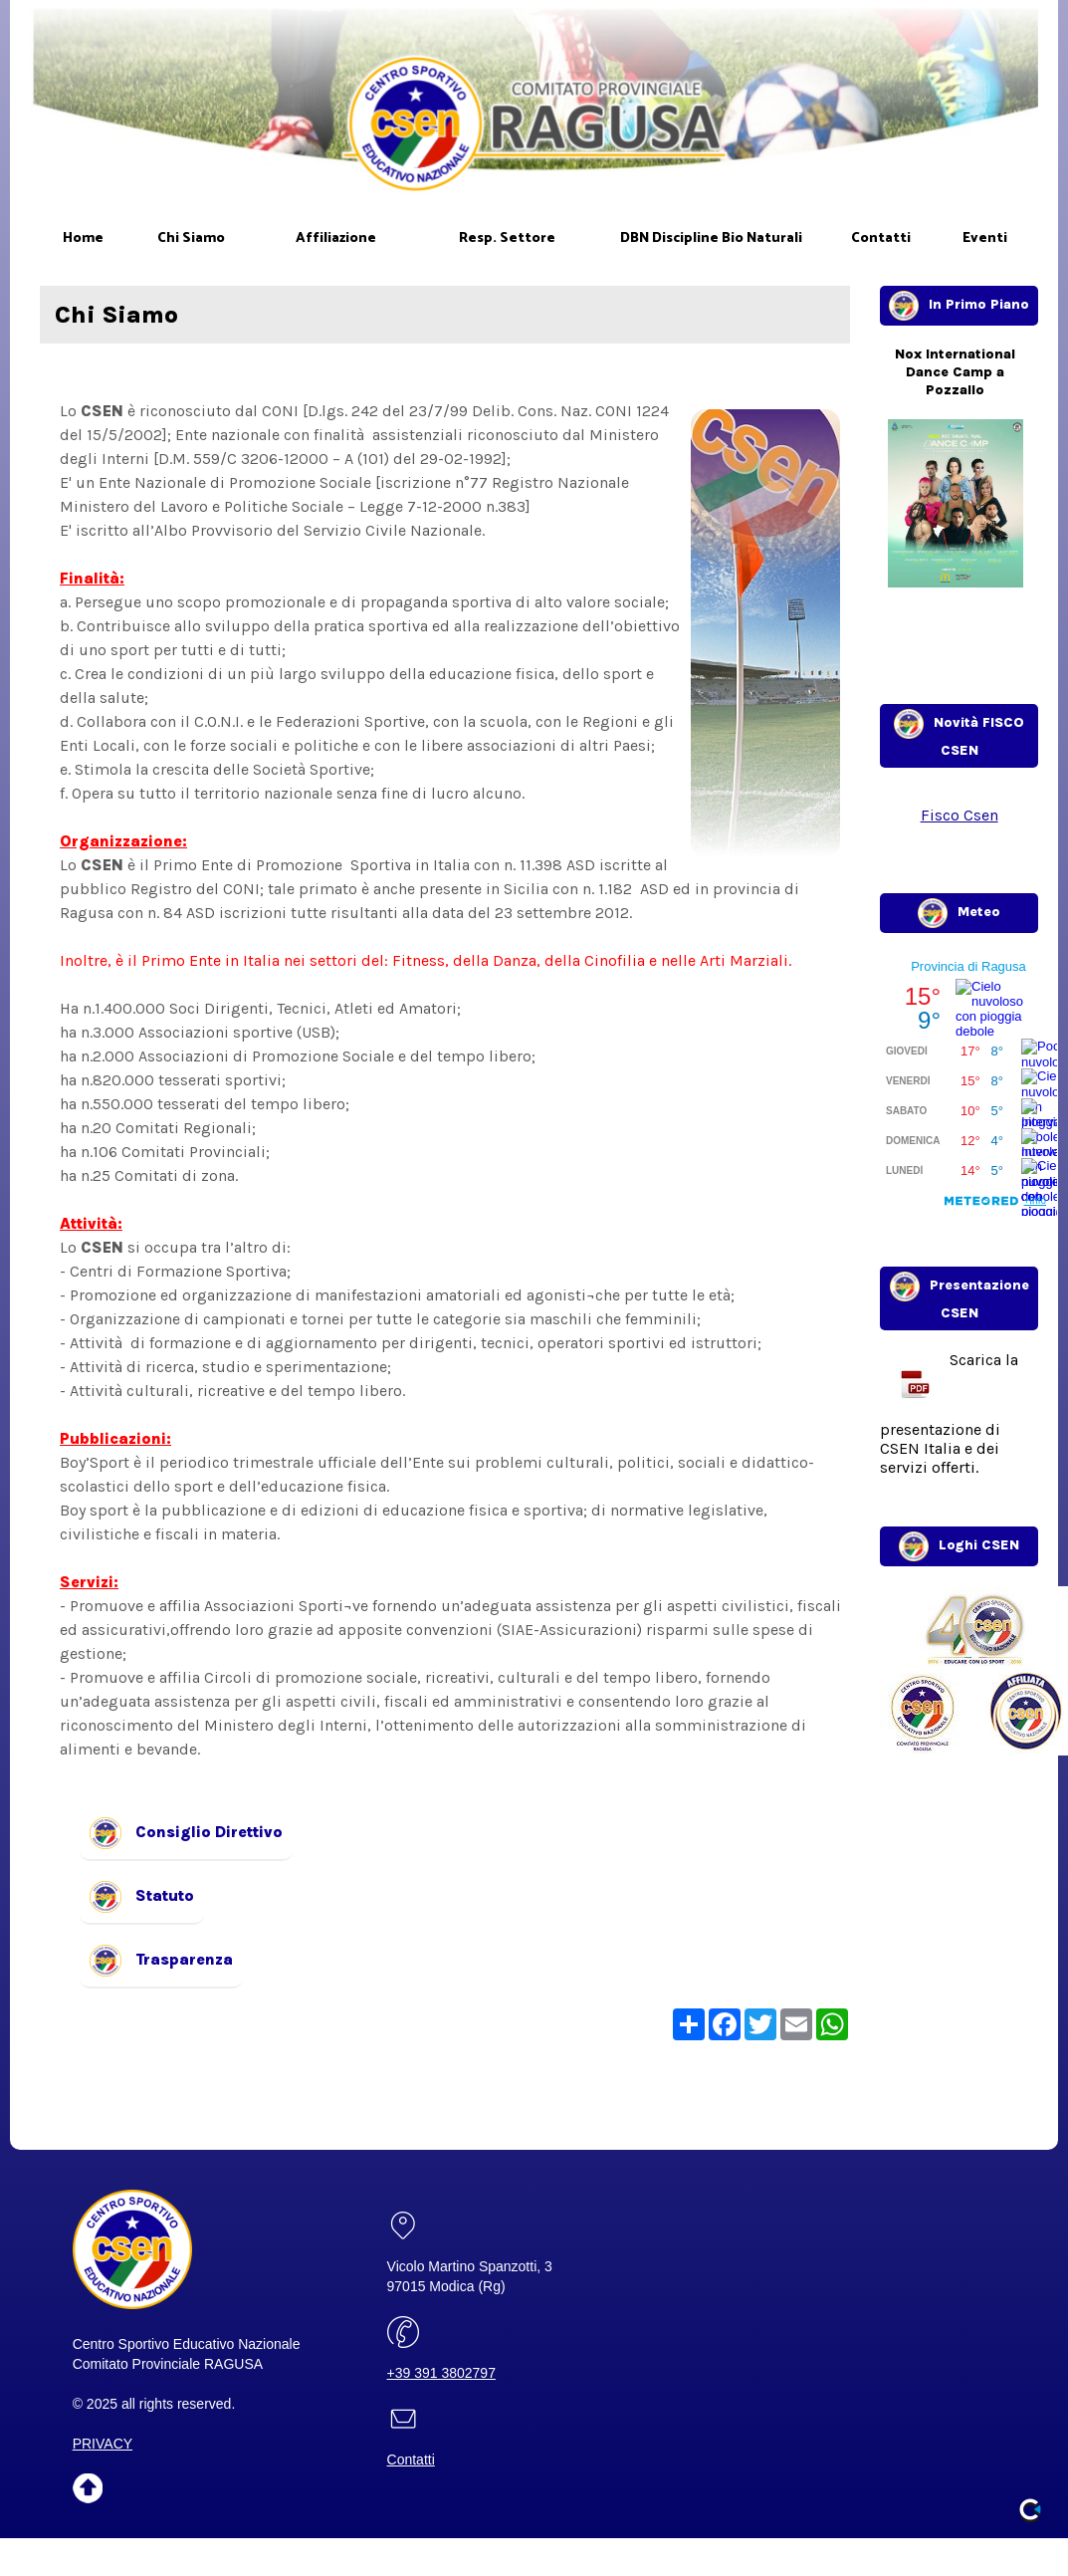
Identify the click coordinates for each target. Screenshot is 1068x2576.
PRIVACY (102, 2444)
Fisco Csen (959, 815)
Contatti (411, 2459)
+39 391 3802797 (441, 2373)
